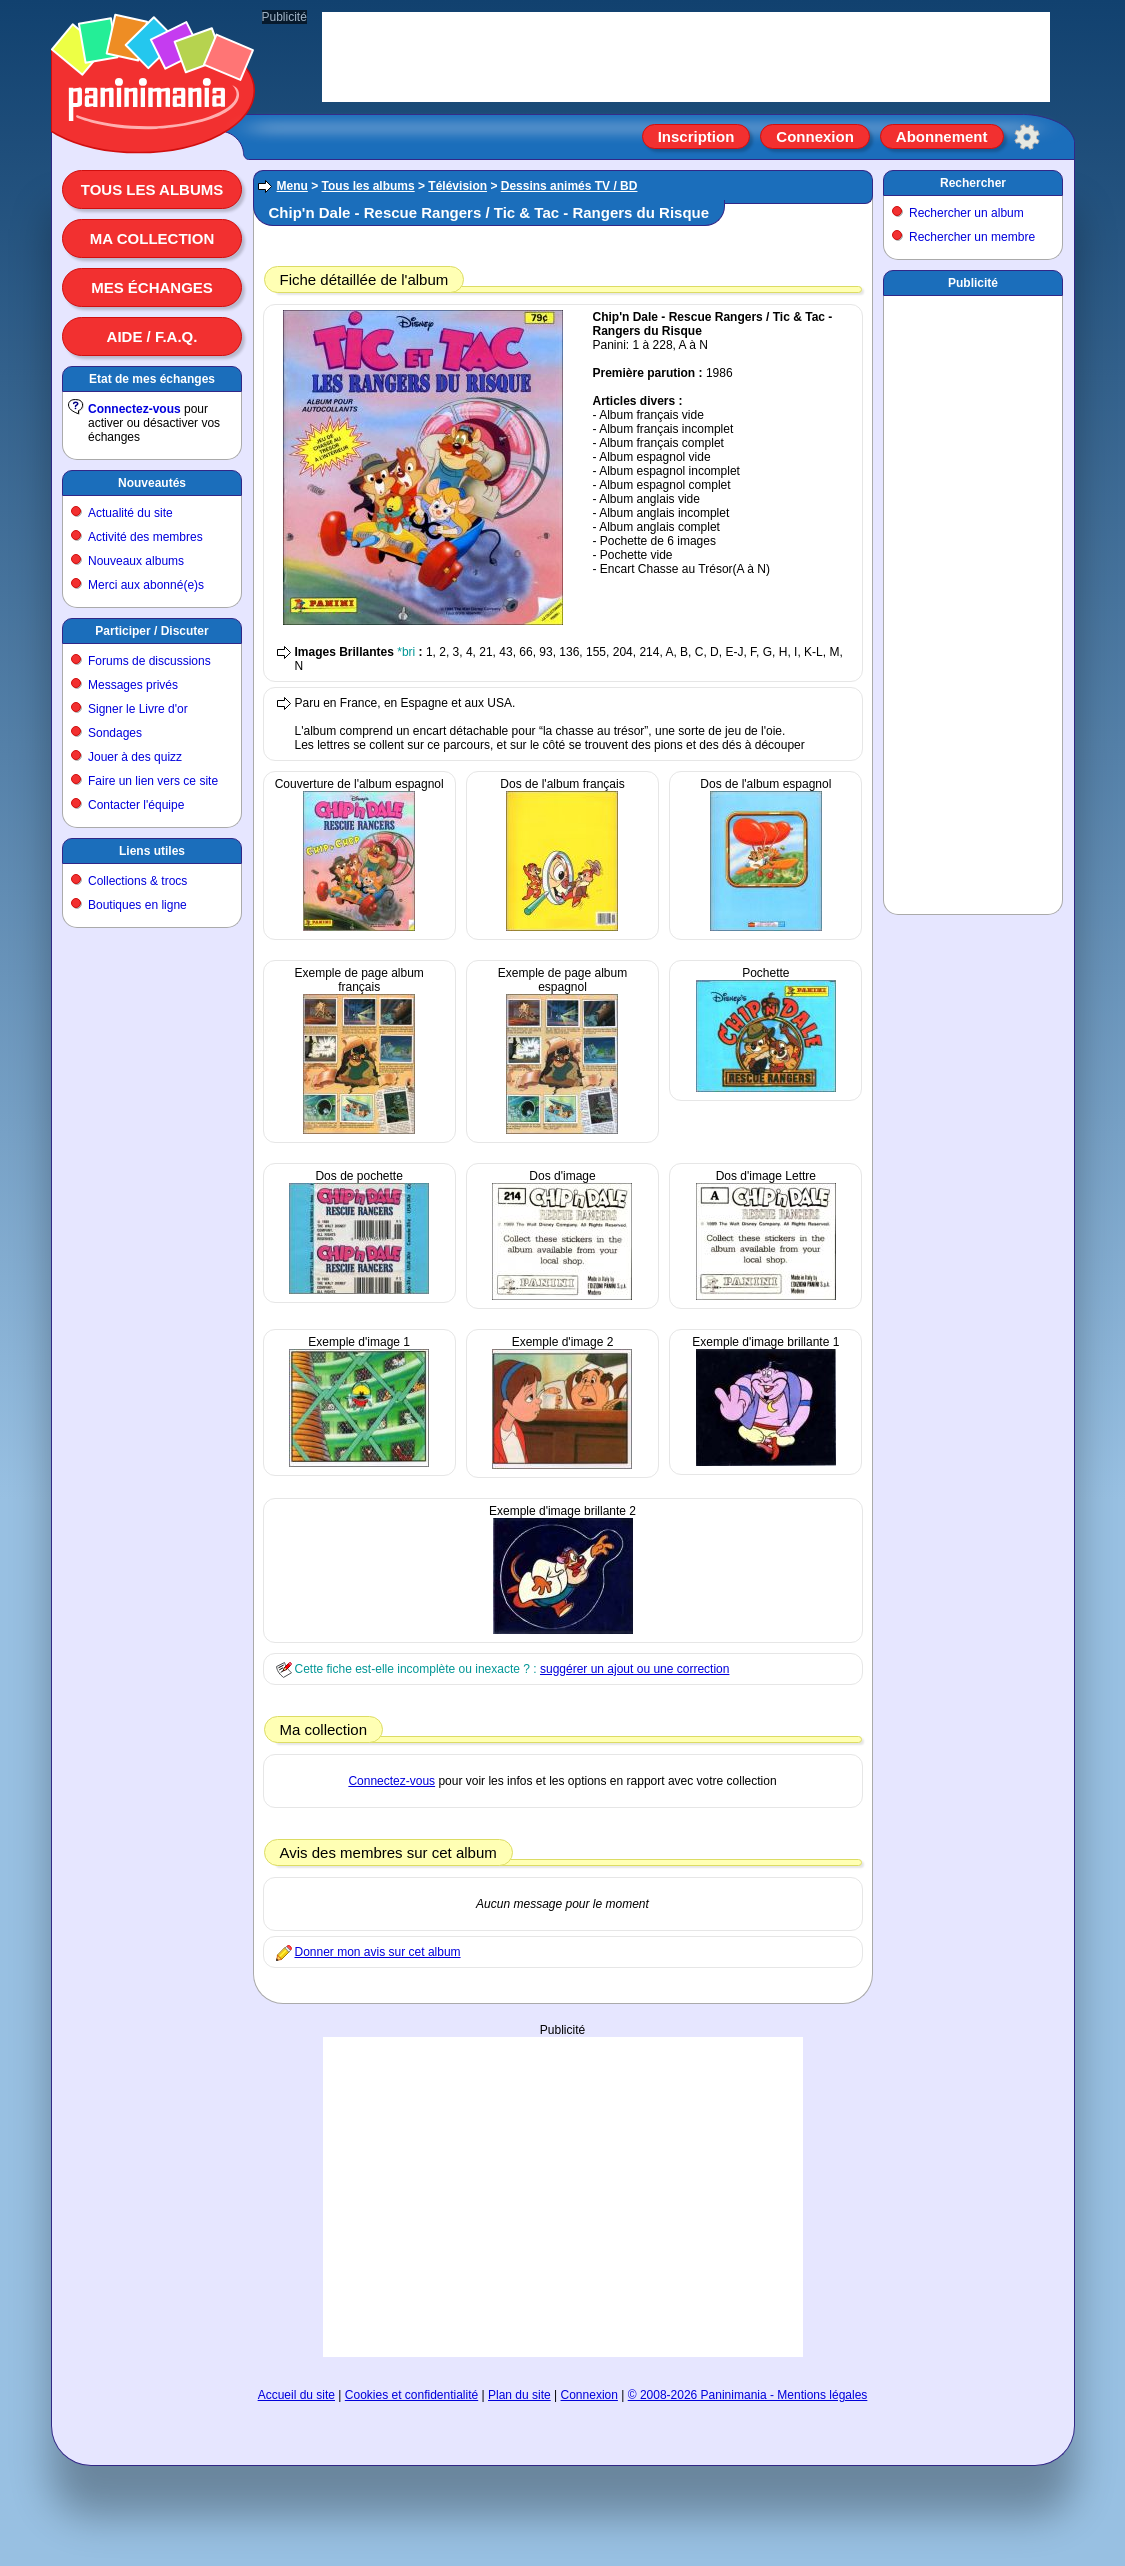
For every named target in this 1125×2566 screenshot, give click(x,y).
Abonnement (942, 136)
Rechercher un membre (972, 237)
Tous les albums (152, 189)
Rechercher (973, 183)
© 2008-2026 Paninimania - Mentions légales (748, 2395)
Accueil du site (296, 2395)
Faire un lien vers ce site (153, 781)
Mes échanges (152, 287)
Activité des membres (145, 537)
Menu (292, 186)
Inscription (696, 136)
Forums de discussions (149, 661)
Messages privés (133, 685)
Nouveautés (152, 483)
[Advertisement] (563, 2197)
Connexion (815, 136)
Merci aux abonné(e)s (146, 585)
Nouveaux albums (136, 561)
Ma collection (152, 238)
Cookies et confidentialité (411, 2395)
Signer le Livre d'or (138, 709)
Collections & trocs (137, 881)
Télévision (457, 186)
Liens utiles (152, 851)
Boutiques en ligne (137, 905)
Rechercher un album (966, 213)
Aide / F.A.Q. (152, 336)
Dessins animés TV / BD (569, 186)
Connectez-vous (134, 409)
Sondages (115, 733)
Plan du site (519, 2395)
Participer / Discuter (151, 631)
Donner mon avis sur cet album (378, 1952)
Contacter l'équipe (136, 805)
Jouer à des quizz (135, 757)
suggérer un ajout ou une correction (634, 1669)
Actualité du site (130, 513)
